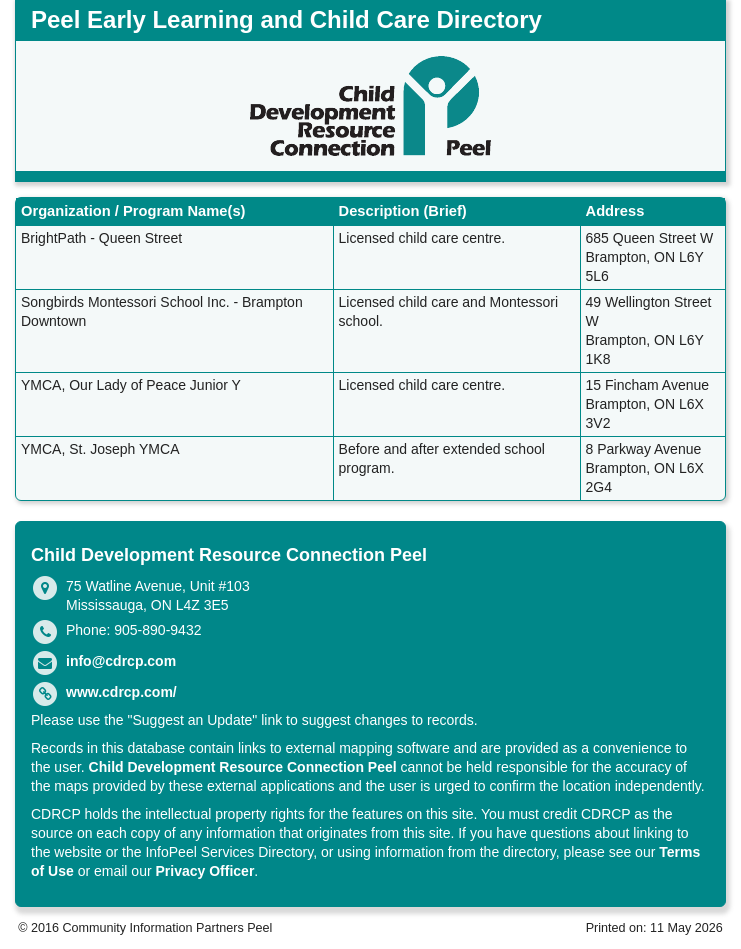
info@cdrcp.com (121, 661)
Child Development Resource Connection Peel (243, 767)
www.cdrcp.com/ (121, 692)
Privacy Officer (205, 871)
